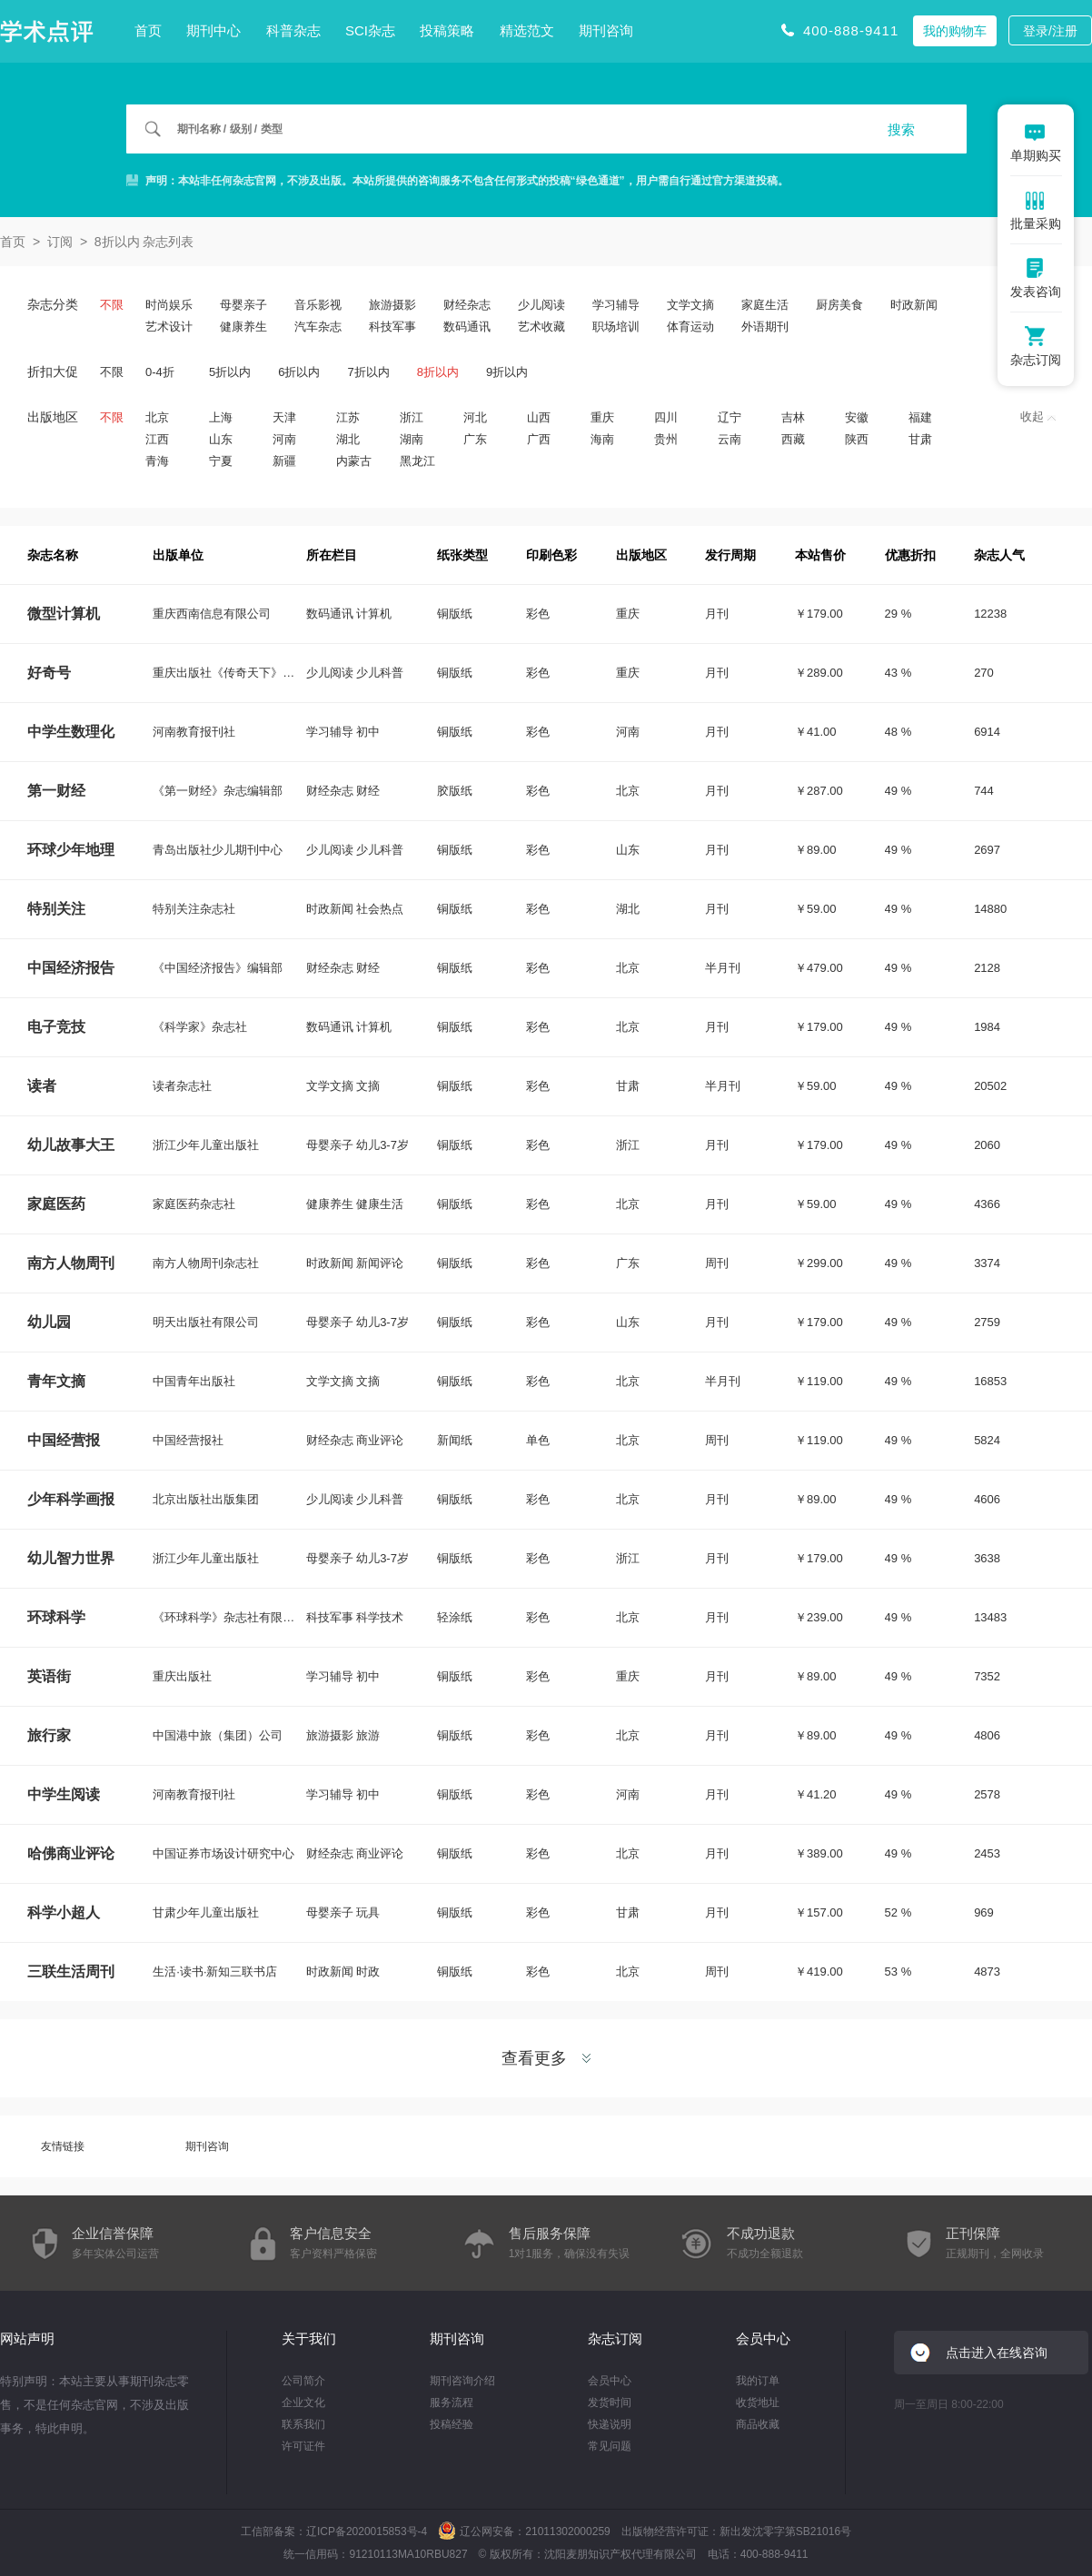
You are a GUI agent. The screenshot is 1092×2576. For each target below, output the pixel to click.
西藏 (793, 439)
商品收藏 (757, 2424)
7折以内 (368, 372)
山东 (221, 439)
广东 (475, 439)
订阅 (60, 241)
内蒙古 (354, 461)
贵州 (666, 439)
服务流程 (451, 2402)
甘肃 (920, 439)
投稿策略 (447, 30)
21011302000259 (567, 2531)
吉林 (793, 417)
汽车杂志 (318, 326)
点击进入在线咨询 (996, 2352)
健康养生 (243, 326)
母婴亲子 (243, 305)
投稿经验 (451, 2424)
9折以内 (507, 372)
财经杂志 (467, 305)
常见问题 (609, 2446)
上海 (221, 417)
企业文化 (303, 2402)
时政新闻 (914, 305)
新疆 (284, 461)
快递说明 (609, 2424)
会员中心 (609, 2380)
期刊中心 (213, 30)
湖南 (411, 439)
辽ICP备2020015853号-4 (366, 2531)
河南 (284, 439)
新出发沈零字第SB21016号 (785, 2531)
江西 (157, 439)
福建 (920, 417)
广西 (539, 439)
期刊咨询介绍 (462, 2380)
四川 (666, 417)
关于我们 (309, 2338)
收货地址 (757, 2402)
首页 (148, 30)
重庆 (602, 417)
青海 (157, 461)
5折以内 (230, 372)
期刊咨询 (606, 30)
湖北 (348, 439)
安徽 (857, 417)
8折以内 (438, 372)
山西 (539, 417)
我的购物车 (955, 31)
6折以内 (299, 372)
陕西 (857, 439)
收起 (1038, 416)
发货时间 (609, 2402)
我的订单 (757, 2380)
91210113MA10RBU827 (408, 2554)
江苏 (348, 417)
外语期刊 (765, 326)
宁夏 (221, 461)
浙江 (411, 417)
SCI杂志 (370, 30)
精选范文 (527, 30)
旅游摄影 (392, 305)
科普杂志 (293, 30)
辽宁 (729, 417)
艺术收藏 (541, 326)
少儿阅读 (541, 305)
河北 (475, 417)
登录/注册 (1050, 31)
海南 (602, 439)
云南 (729, 439)
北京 (157, 417)
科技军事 (392, 326)
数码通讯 (467, 326)
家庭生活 (765, 305)
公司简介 (303, 2380)
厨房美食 (839, 305)
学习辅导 (616, 305)
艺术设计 (169, 326)
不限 (112, 305)
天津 (284, 417)
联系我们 (303, 2424)
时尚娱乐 (169, 305)
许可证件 (303, 2446)
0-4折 (159, 372)
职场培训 (616, 326)
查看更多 (546, 2058)
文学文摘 (690, 305)
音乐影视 (318, 305)
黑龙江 (417, 461)
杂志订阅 (615, 2338)
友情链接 (62, 2146)
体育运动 (690, 326)
